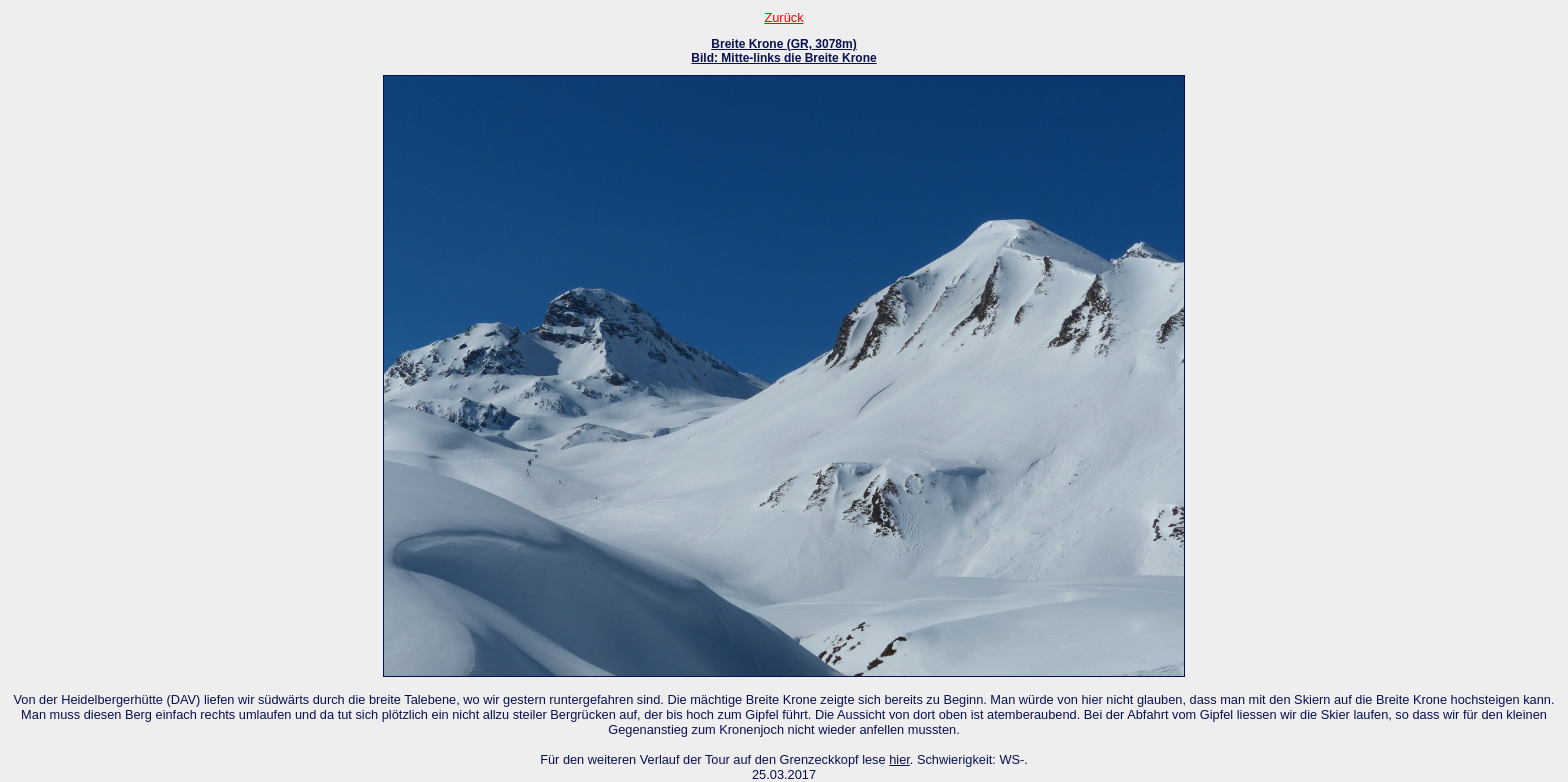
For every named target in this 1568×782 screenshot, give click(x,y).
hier (899, 759)
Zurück (783, 17)
